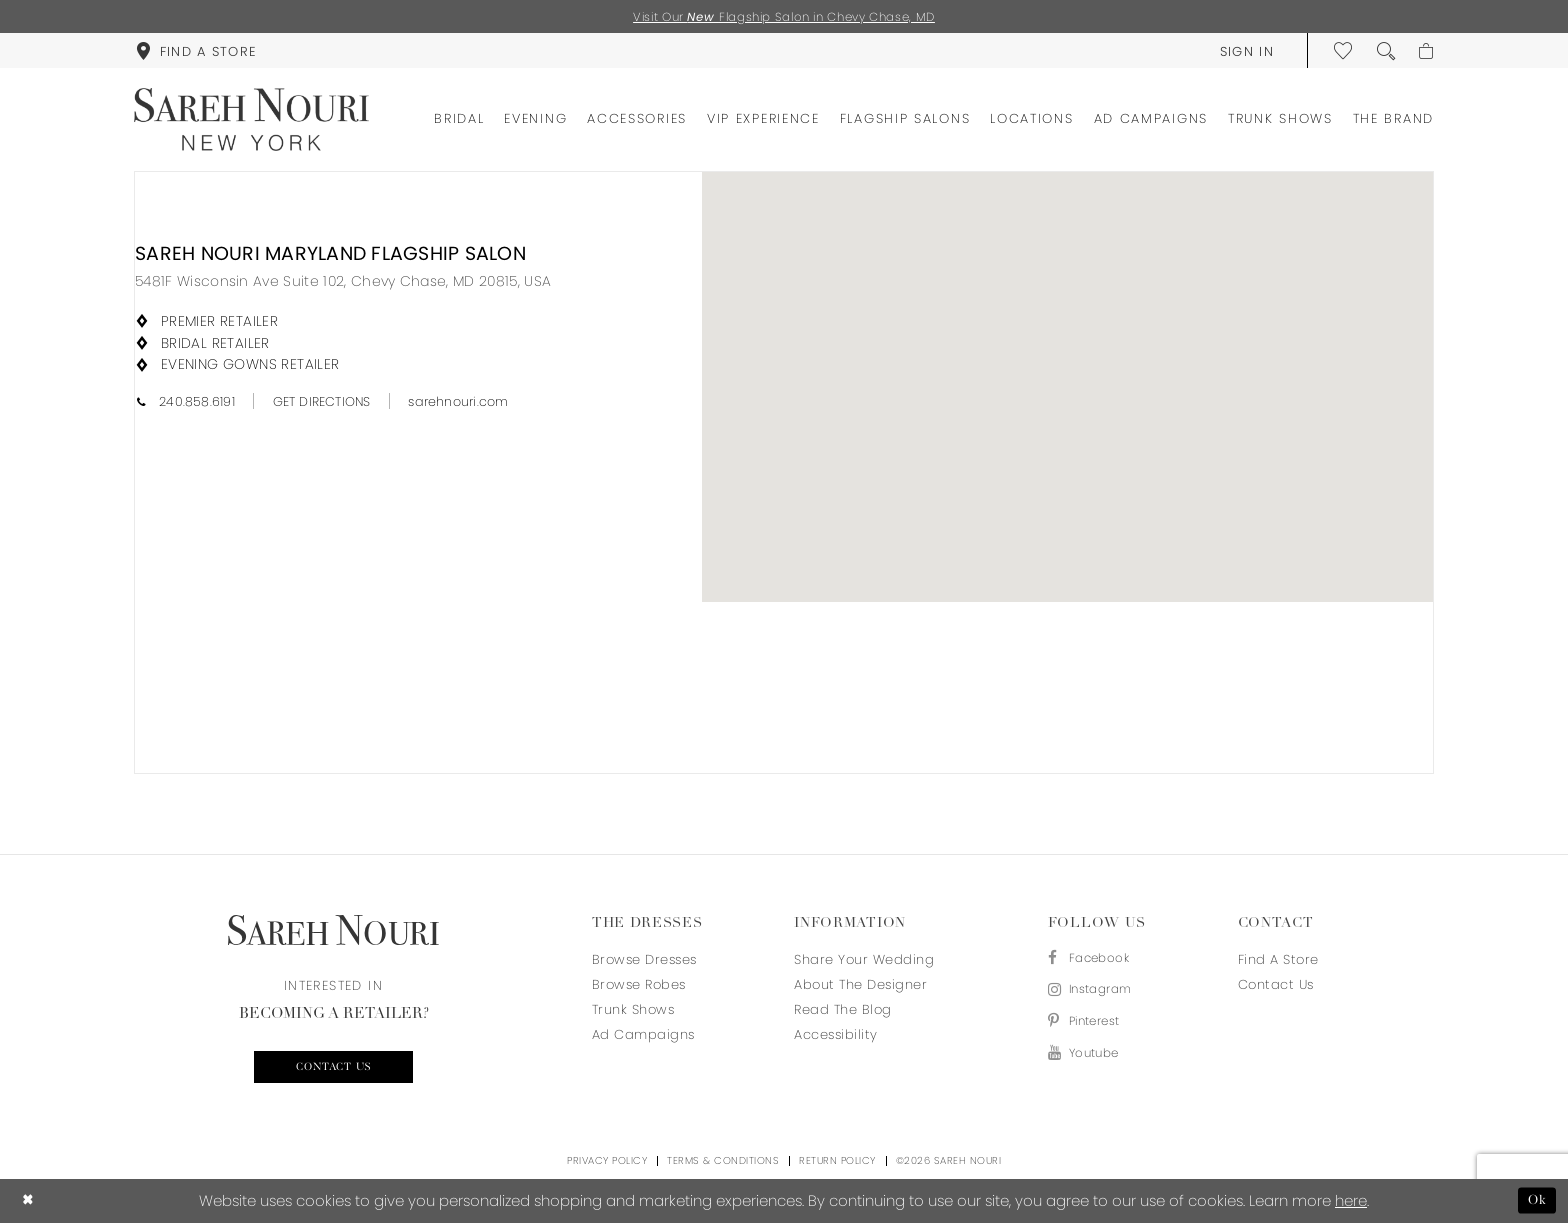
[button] (1242, 52)
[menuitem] (196, 52)
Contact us (333, 1071)
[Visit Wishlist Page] (1340, 52)
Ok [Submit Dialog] (1535, 1205)
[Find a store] (196, 52)
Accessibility (836, 1036)
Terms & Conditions (723, 1165)
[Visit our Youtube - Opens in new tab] (1095, 1063)
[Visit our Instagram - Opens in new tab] (1095, 995)
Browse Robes (639, 986)
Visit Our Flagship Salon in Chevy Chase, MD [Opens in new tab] (784, 17)
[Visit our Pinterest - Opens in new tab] (1095, 1029)
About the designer (860, 986)
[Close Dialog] (29, 1205)
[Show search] (1382, 52)
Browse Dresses (644, 961)
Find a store (1278, 961)
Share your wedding (864, 961)
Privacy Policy (607, 1165)
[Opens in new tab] (343, 283)
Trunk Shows (633, 1011)
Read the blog (843, 1011)
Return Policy (837, 1165)
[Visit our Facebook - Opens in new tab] (1095, 961)
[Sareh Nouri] (251, 121)
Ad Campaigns (643, 1036)
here (1351, 1205)
